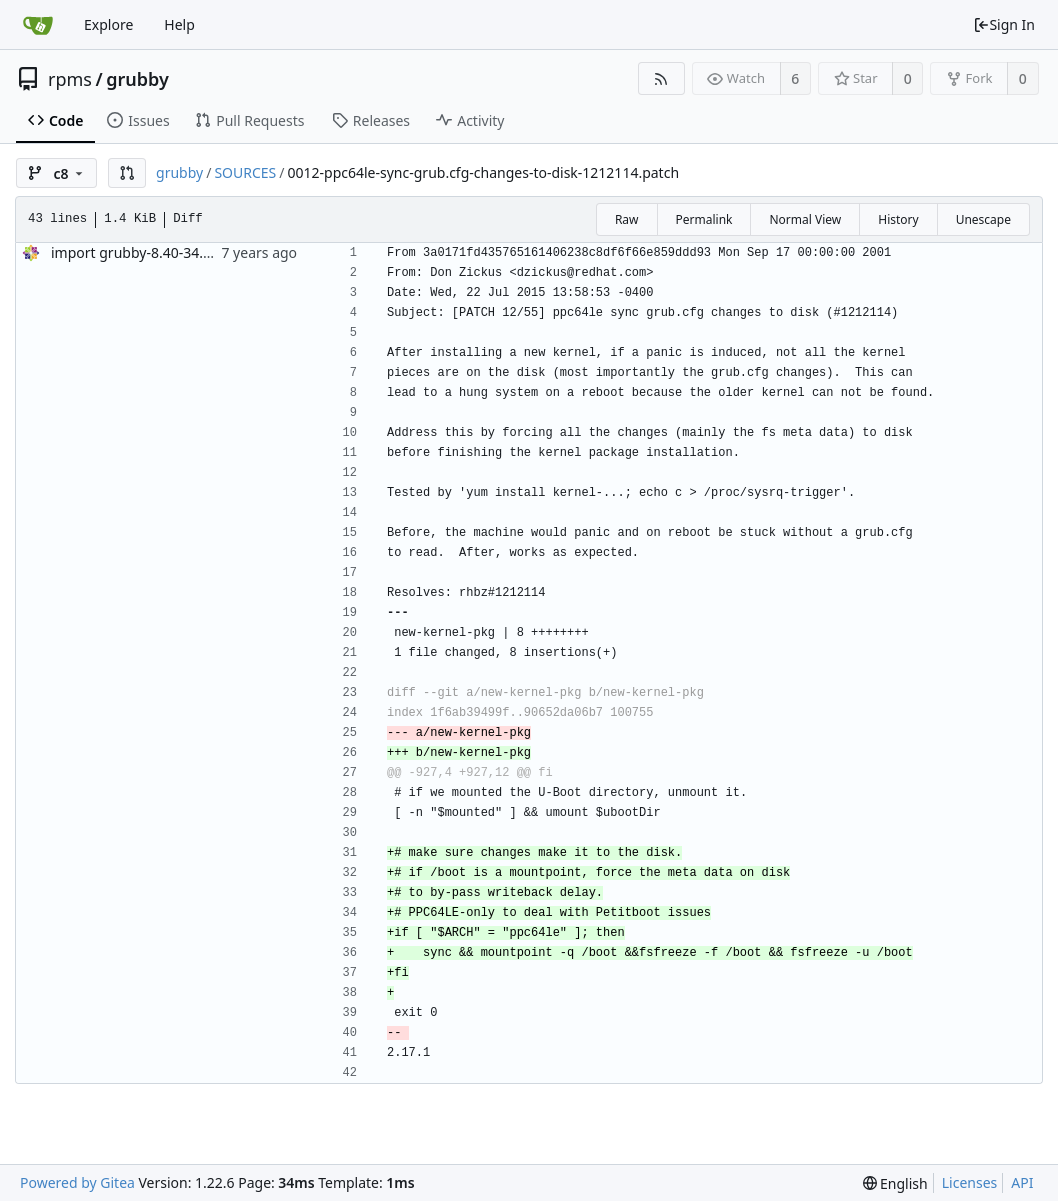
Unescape (983, 219)
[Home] (38, 25)
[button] (127, 173)
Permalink (704, 219)
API (1022, 1182)
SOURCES (245, 172)
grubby (137, 79)
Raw (627, 219)
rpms (70, 79)
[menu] (895, 1183)
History (898, 219)
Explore (108, 24)
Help (179, 24)
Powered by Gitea (77, 1182)
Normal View (805, 219)
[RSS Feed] (661, 78)
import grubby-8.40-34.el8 (136, 252)
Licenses (970, 1182)
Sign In (1004, 24)
